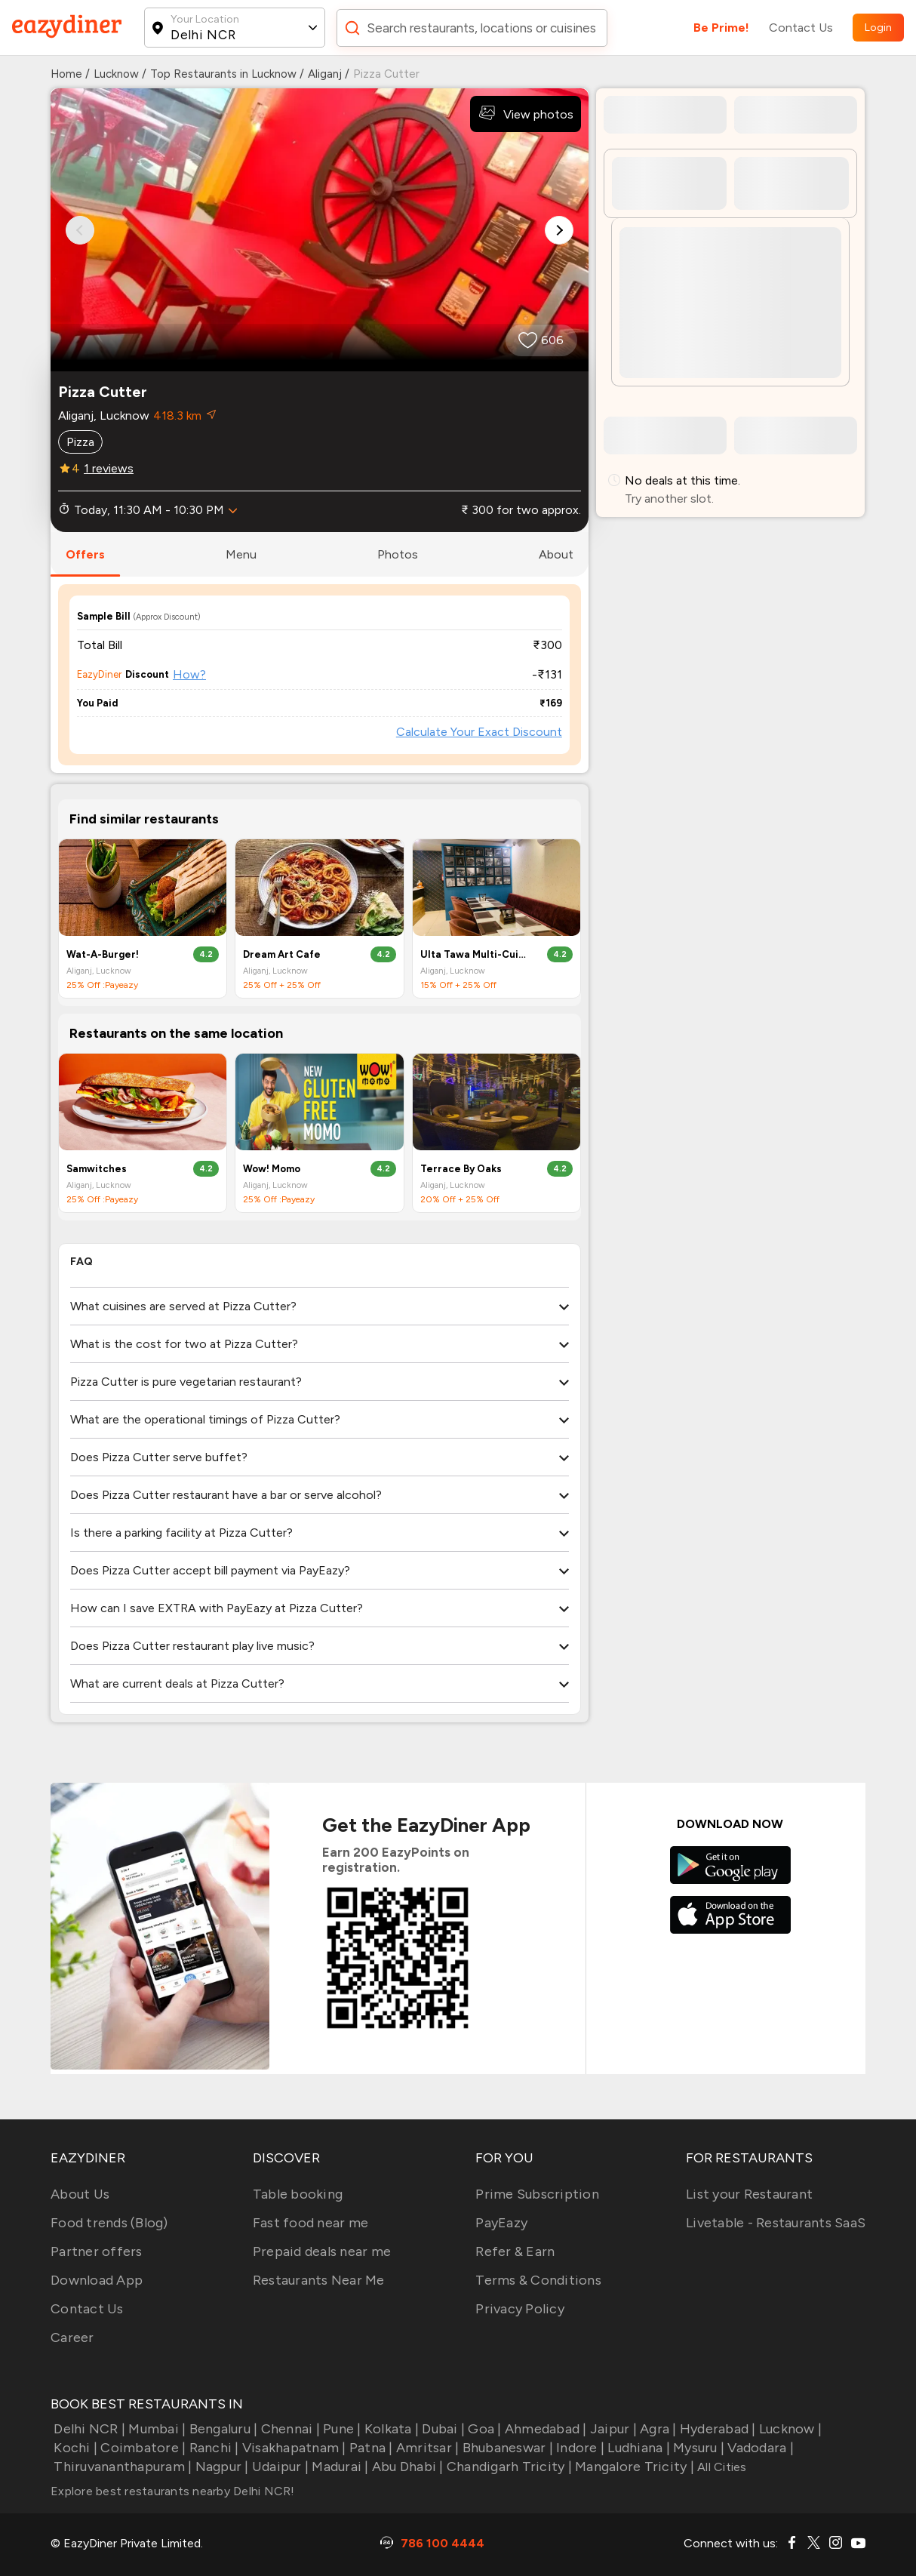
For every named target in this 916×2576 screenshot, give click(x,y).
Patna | (369, 2447)
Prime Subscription (537, 2194)
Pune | (340, 2429)
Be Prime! (721, 27)
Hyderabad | (716, 2429)
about (556, 554)
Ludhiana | (637, 2447)
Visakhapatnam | (292, 2447)
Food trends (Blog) (109, 2222)
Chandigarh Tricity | (508, 2466)
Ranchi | (212, 2447)
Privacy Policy (519, 2309)
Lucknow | (789, 2429)
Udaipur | (279, 2466)
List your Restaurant (749, 2194)
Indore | (578, 2447)
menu (241, 554)
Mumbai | (155, 2429)
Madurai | (339, 2466)
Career (72, 2337)
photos (397, 554)
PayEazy (501, 2222)
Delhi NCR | (88, 2429)
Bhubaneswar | (506, 2447)
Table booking (298, 2194)
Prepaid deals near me (322, 2251)
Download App (97, 2280)
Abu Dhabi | (406, 2466)
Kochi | (74, 2447)
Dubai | (442, 2429)
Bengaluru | (221, 2429)
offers (85, 554)
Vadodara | (759, 2447)
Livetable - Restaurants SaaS (775, 2222)
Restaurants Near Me (319, 2280)
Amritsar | (426, 2447)
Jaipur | (612, 2429)
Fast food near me (310, 2222)
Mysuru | (697, 2447)
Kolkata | (390, 2429)
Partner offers (97, 2251)
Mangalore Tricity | (633, 2466)
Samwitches (96, 1168)
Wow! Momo (271, 1168)
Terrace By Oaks (461, 1168)
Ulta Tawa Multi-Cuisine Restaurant (473, 954)
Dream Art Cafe (282, 954)
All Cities (720, 2467)
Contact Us (801, 27)
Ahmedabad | (544, 2429)
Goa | (483, 2429)
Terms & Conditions (538, 2280)
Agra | (657, 2429)
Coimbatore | (141, 2447)
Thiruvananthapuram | (121, 2466)
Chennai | (288, 2429)
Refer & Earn (515, 2251)
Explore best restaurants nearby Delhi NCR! (173, 2491)
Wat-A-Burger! (102, 954)
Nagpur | (220, 2466)
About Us (80, 2194)
